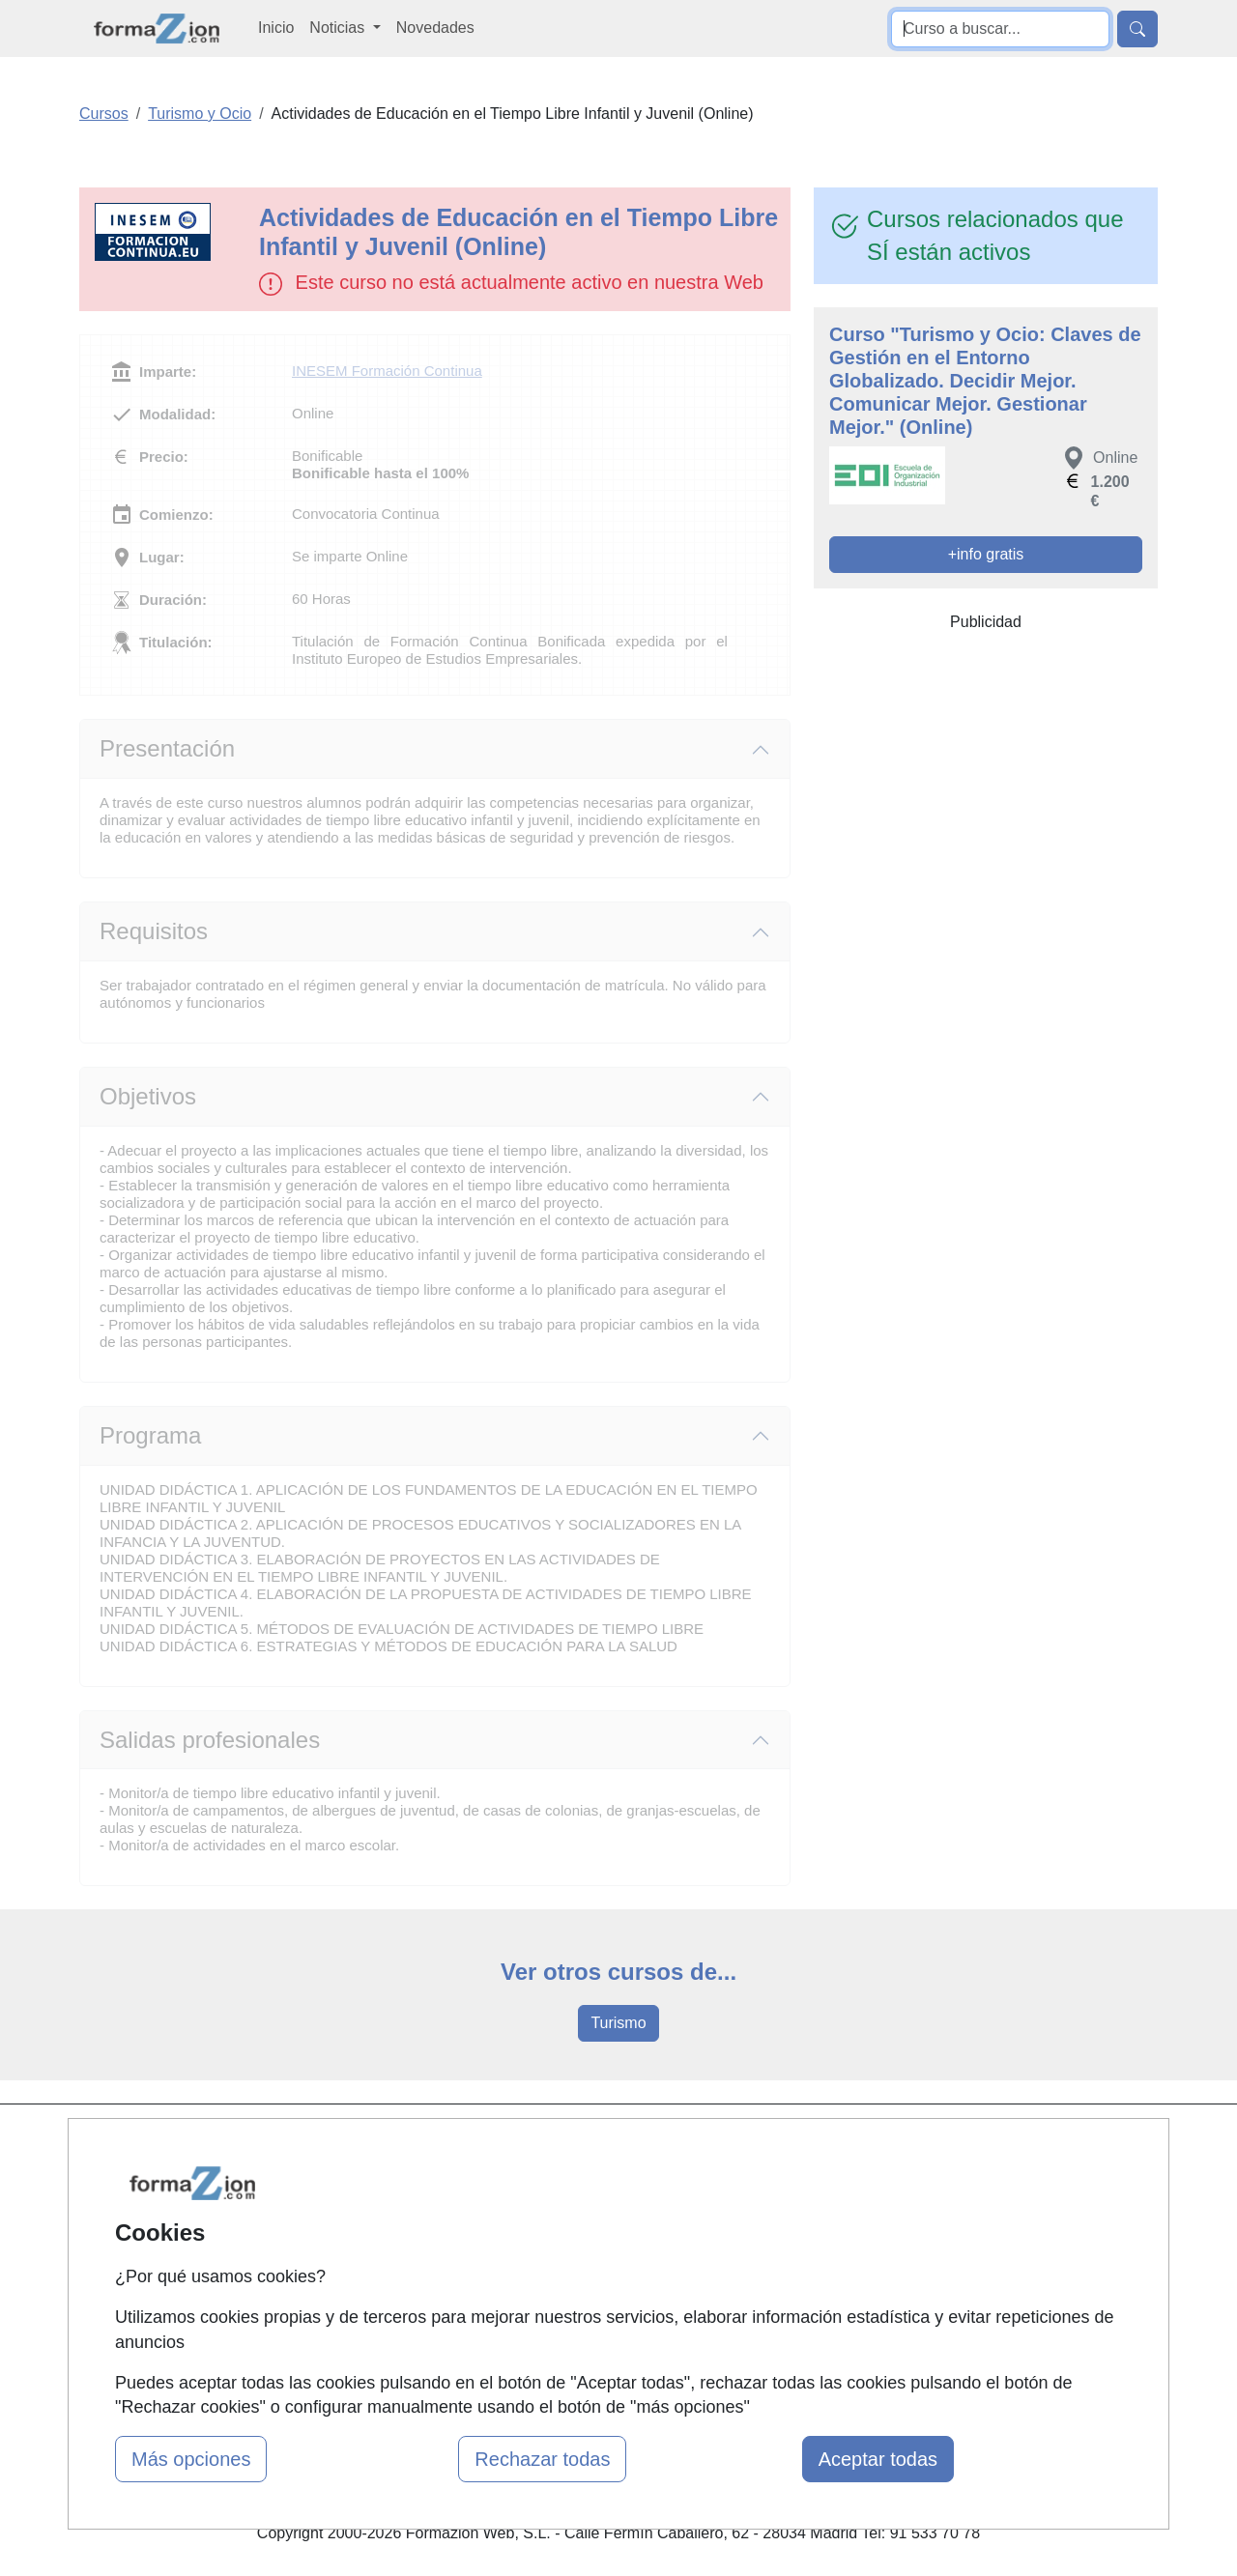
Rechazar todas (542, 2459)
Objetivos (148, 1096)
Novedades (435, 27)
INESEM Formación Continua (387, 370)
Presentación (167, 748)
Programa (150, 1435)
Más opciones (190, 2459)
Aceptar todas (878, 2459)
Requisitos (154, 931)
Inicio (276, 27)
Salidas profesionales (210, 1740)
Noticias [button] (338, 27)
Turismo (618, 2023)
